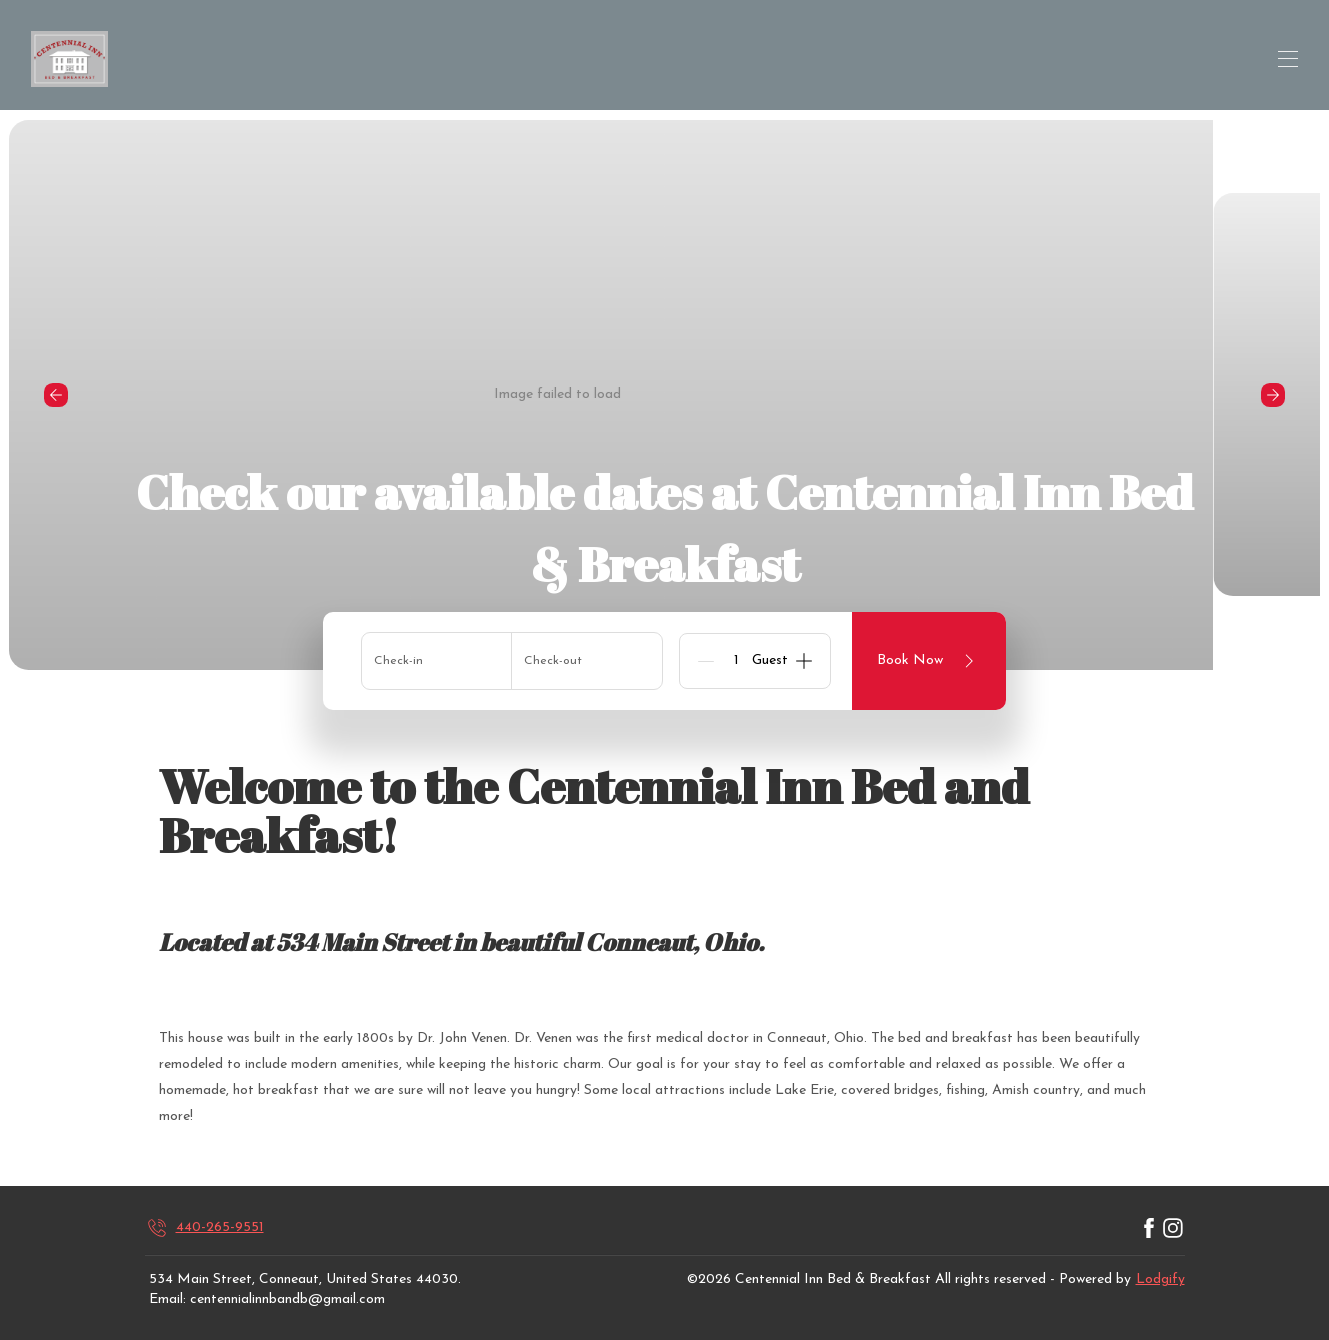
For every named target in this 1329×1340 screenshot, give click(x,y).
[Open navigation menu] (1288, 59)
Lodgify (1160, 1279)
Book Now (929, 661)
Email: (167, 1299)
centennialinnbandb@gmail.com (287, 1299)
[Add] (804, 661)
